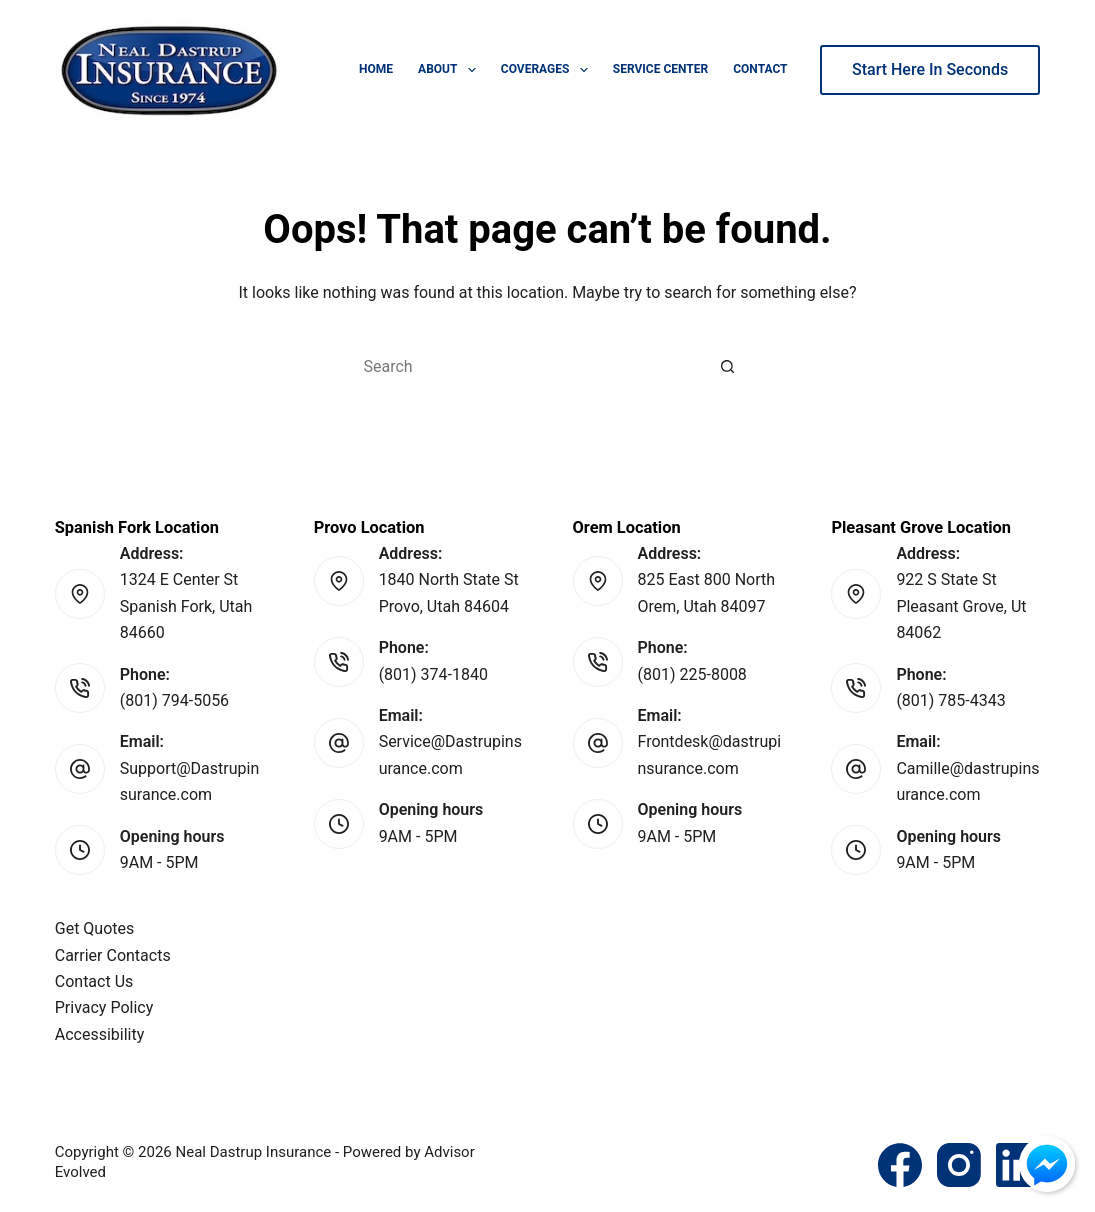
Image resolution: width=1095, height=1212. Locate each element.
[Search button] (728, 366)
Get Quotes (95, 928)
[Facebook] (900, 1165)
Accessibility (100, 1034)
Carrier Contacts (113, 955)
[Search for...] (528, 366)
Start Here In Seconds (930, 69)
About (451, 70)
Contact (760, 69)
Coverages (548, 70)
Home (376, 69)
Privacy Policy (104, 1007)
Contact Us (94, 981)
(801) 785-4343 (950, 700)
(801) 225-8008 (692, 674)
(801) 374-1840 (433, 674)
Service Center (660, 69)
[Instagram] (959, 1165)
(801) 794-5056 (174, 700)
